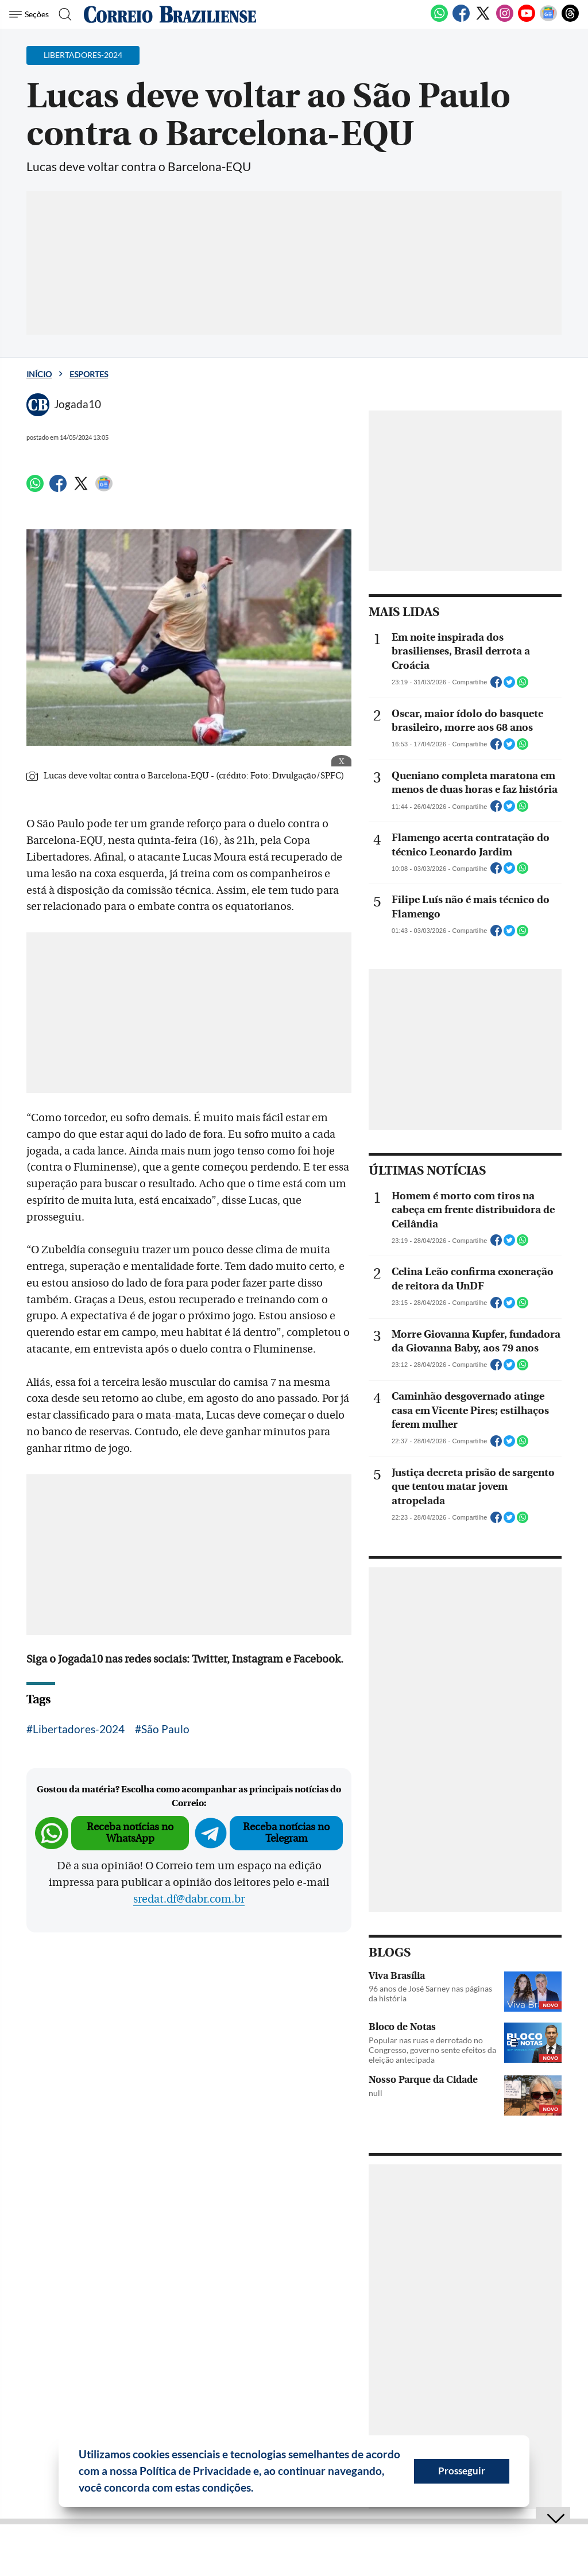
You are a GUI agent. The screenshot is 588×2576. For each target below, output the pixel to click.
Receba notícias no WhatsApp (130, 1833)
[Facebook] (461, 19)
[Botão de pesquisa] (64, 14)
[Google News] (548, 19)
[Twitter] (483, 19)
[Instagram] (504, 19)
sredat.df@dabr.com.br (189, 1899)
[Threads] (570, 19)
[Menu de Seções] (30, 14)
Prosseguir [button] (461, 2471)
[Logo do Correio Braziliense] (170, 14)
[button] (258, 2489)
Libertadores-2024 (79, 1729)
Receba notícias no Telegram (286, 1833)
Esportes (88, 374)
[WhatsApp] (439, 19)
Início (39, 374)
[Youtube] (526, 19)
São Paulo (165, 1729)
